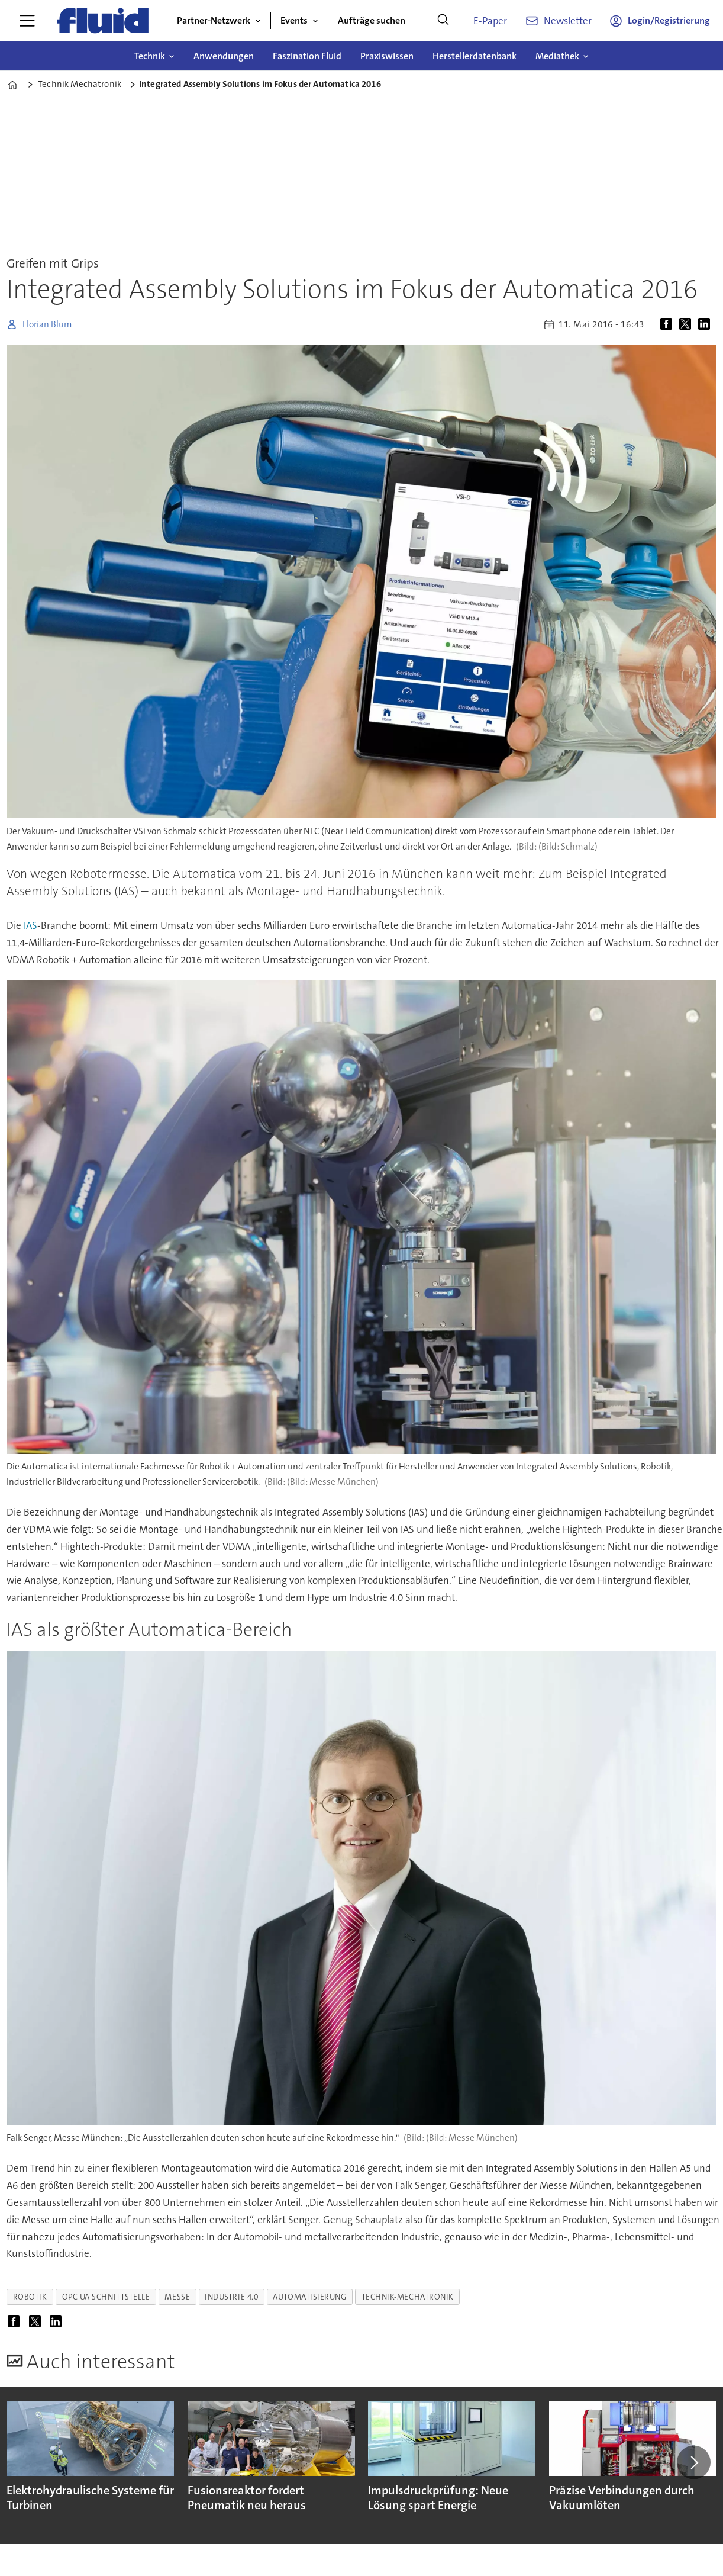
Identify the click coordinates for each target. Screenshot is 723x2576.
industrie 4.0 (231, 2297)
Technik (149, 56)
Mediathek (557, 56)
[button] (693, 2462)
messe (177, 2297)
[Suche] (443, 21)
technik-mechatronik (408, 2297)
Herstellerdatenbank (474, 56)
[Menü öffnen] (27, 20)
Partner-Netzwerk (213, 20)
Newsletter (568, 20)
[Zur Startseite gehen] (103, 21)
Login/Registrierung (669, 20)
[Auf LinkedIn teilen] (706, 324)
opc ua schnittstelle (106, 2297)
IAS (30, 925)
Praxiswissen (387, 56)
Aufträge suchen (371, 20)
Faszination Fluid (307, 56)
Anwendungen (223, 56)
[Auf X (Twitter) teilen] (687, 324)
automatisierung (309, 2297)
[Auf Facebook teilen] (668, 324)
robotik (30, 2297)
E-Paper (490, 20)
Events (294, 20)
